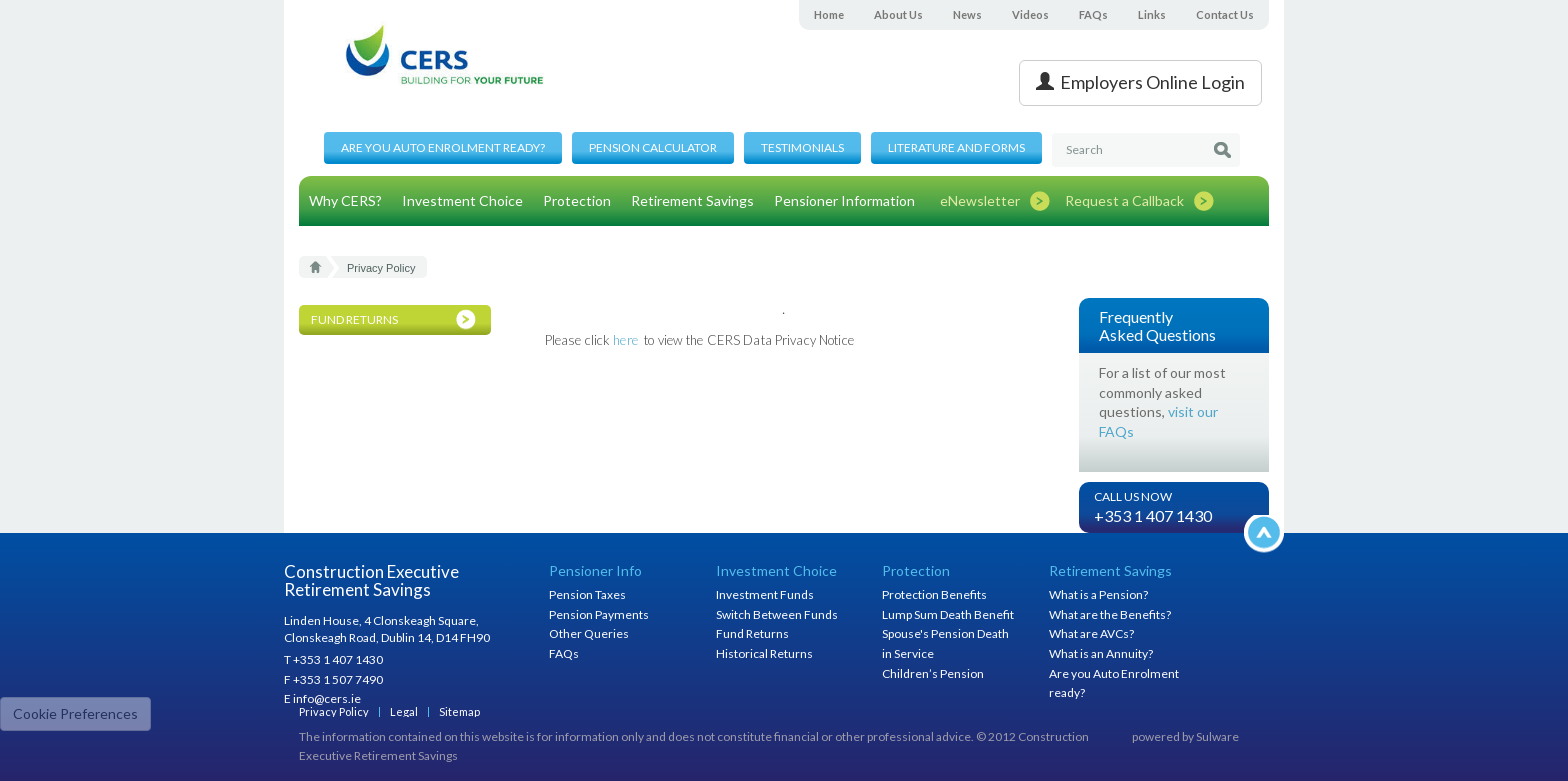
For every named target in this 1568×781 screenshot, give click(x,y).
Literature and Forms (956, 147)
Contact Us (1225, 14)
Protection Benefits (934, 594)
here (625, 340)
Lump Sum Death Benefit (948, 614)
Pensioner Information (844, 200)
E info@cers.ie (322, 698)
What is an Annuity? (1101, 653)
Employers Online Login (1140, 82)
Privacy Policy (334, 711)
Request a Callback (1124, 200)
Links (1152, 14)
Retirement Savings (692, 200)
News (967, 14)
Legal (404, 711)
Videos (1030, 14)
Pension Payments (599, 614)
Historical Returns (764, 653)
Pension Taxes (587, 594)
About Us (898, 14)
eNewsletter (980, 200)
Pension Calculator (653, 147)
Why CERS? (345, 200)
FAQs (1093, 14)
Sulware (1217, 736)
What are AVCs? (1091, 633)
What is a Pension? (1098, 594)
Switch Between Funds (777, 614)
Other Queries (589, 633)
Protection (577, 200)
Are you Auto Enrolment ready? (443, 147)
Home (829, 14)
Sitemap (459, 711)
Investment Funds (765, 594)
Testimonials (802, 147)
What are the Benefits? (1110, 614)
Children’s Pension (933, 673)
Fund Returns (752, 633)
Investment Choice (462, 200)
